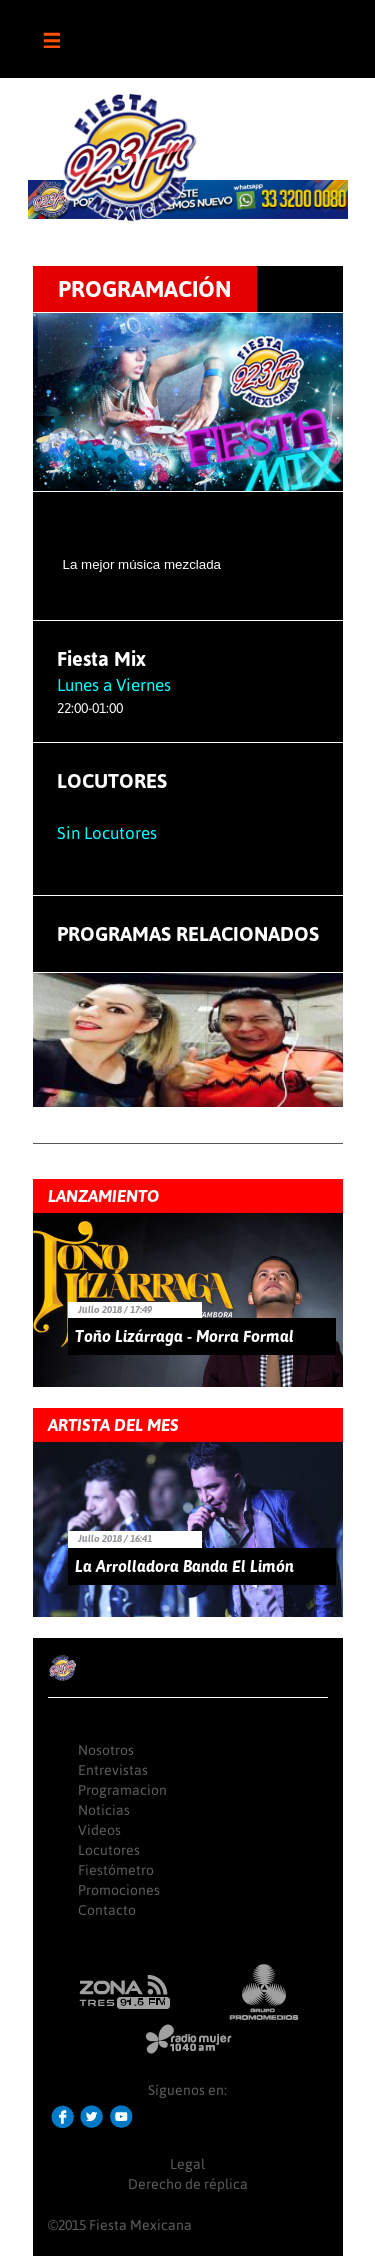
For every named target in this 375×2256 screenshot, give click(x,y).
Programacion (122, 1790)
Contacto (107, 1910)
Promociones (119, 1890)
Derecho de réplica (188, 2184)
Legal (187, 2164)
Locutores (109, 1850)
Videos (99, 1830)
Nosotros (106, 1750)
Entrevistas (113, 1770)
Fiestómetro (116, 1870)
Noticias (104, 1810)
